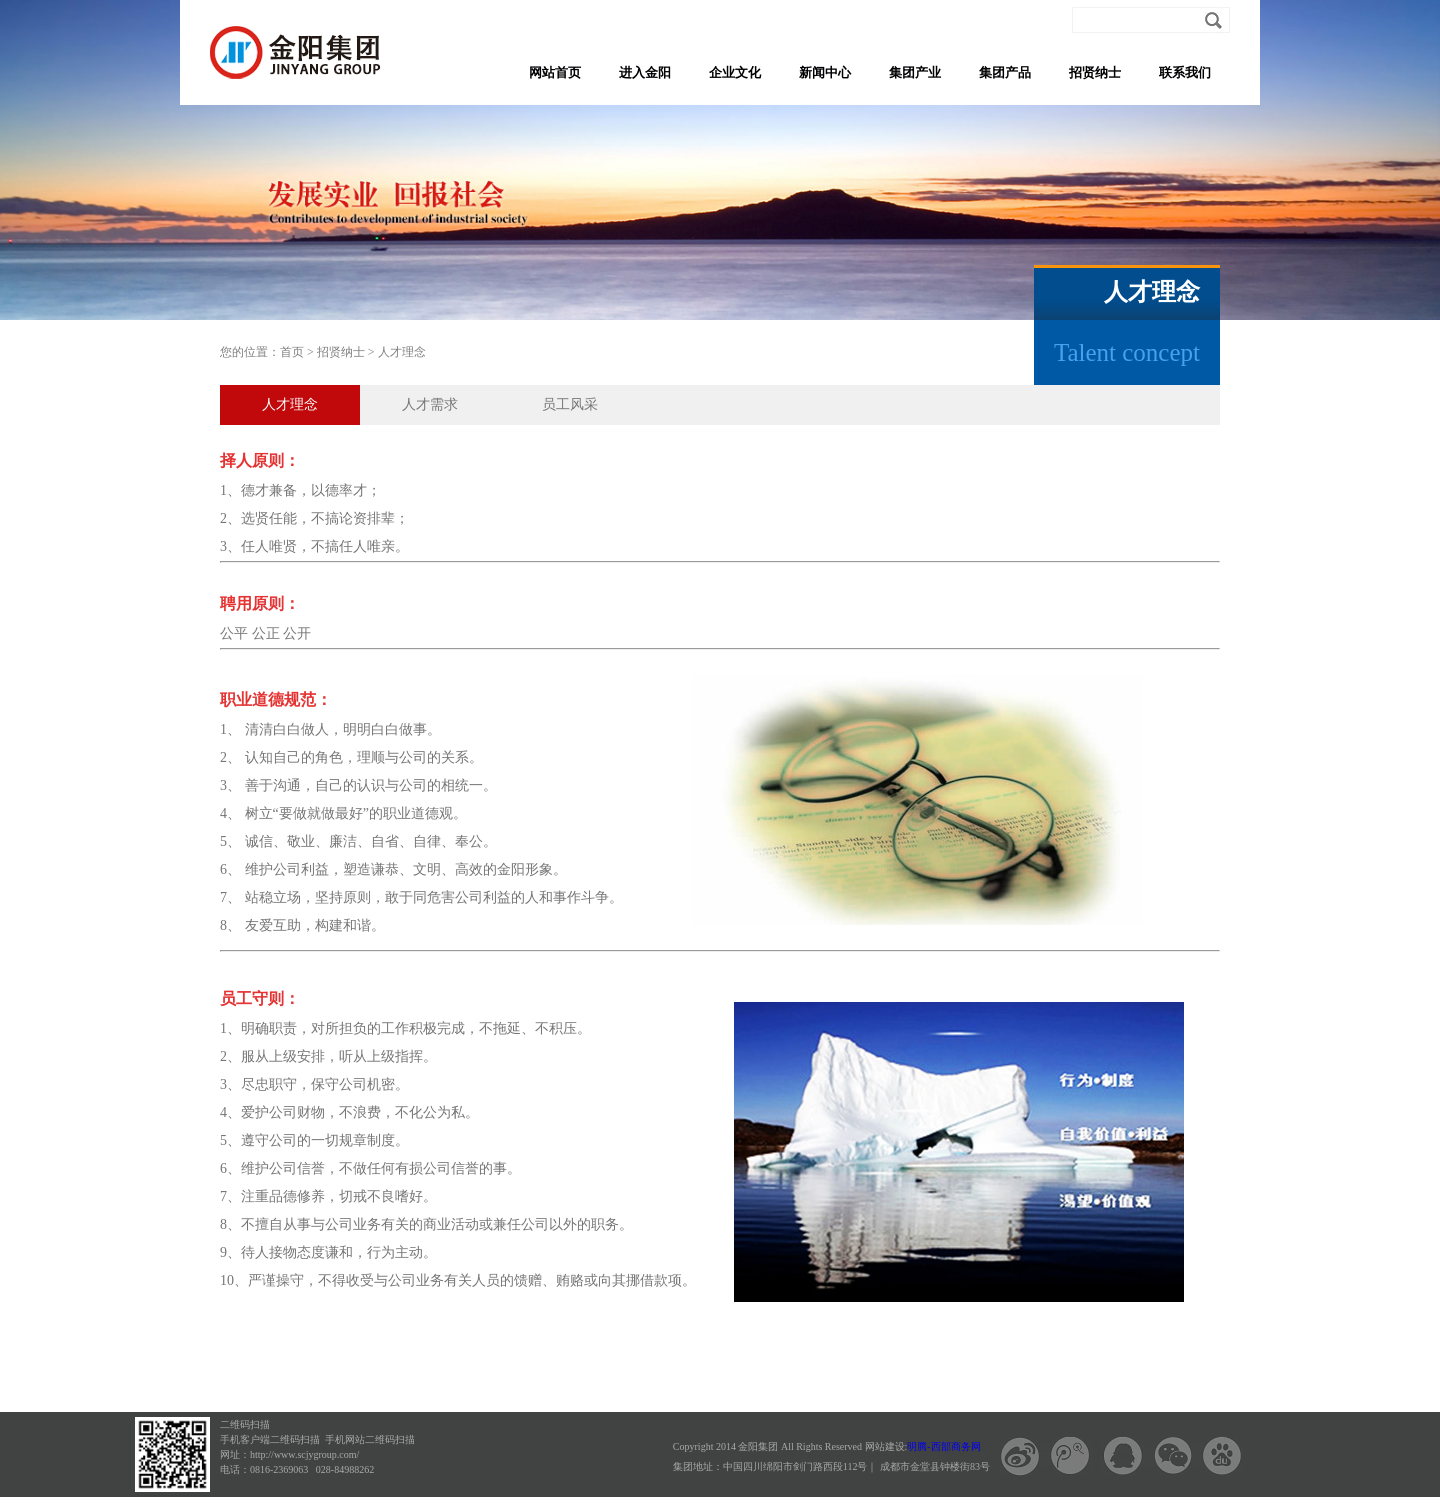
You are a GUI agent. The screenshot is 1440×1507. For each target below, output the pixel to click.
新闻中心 (825, 72)
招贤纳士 (1095, 72)
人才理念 (402, 352)
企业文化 (735, 72)
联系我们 (1185, 72)
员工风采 (570, 404)
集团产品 (1005, 72)
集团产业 (915, 72)
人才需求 (430, 404)
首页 (292, 352)
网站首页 (555, 72)
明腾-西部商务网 (943, 1446)
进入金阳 (645, 72)
